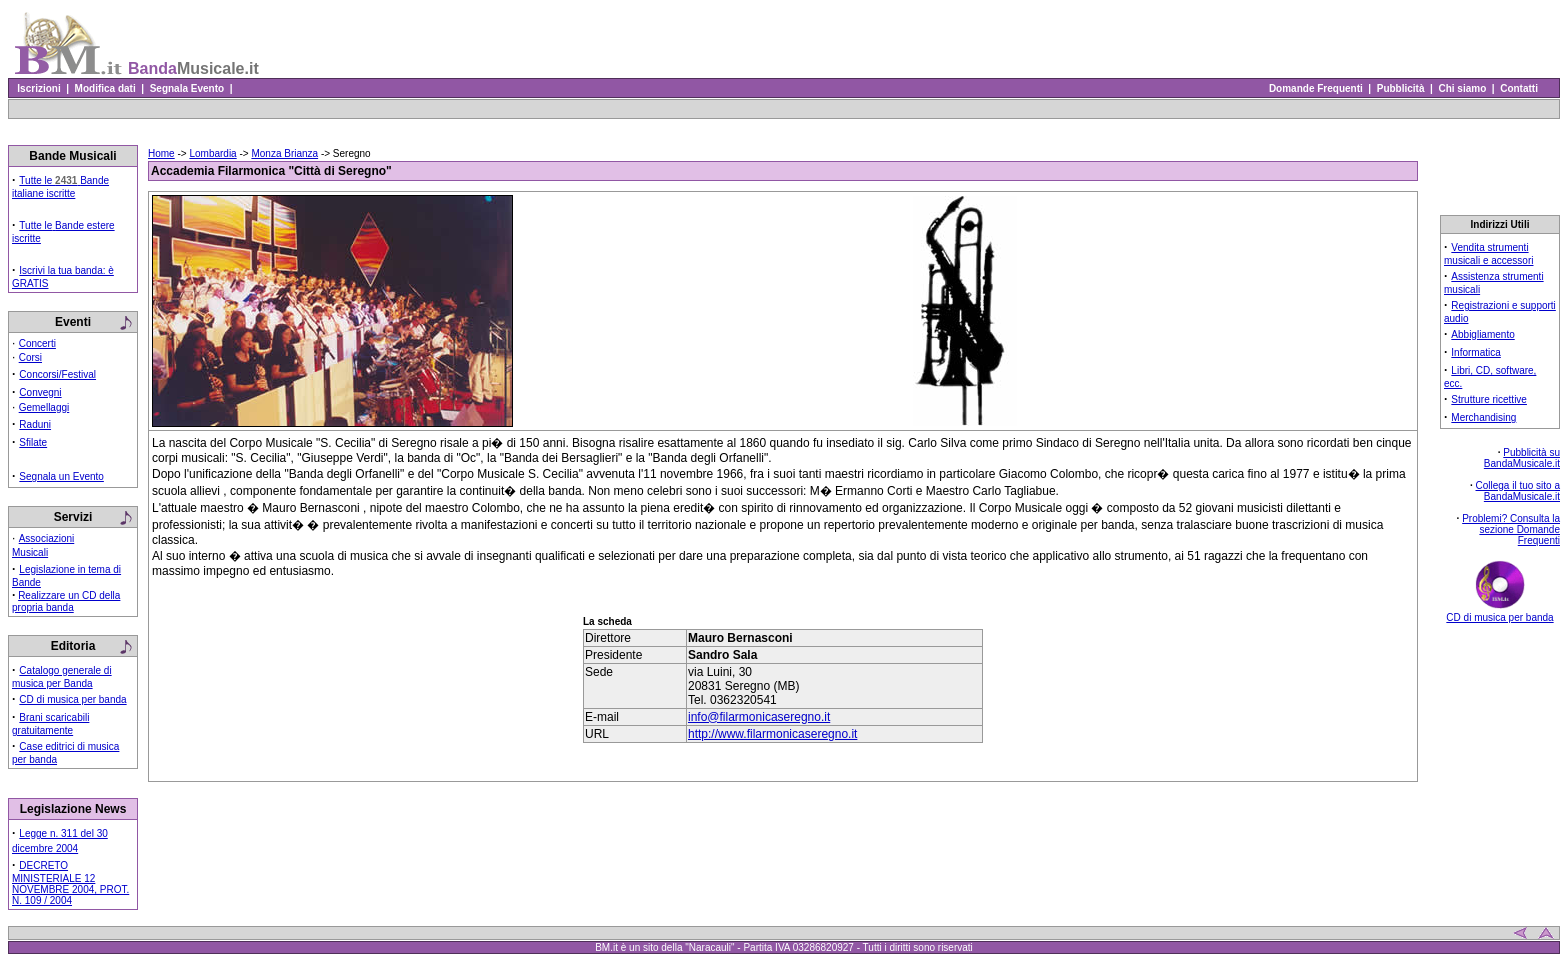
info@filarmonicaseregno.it (759, 717)
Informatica (1475, 352)
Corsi (30, 357)
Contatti (1519, 88)
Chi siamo (1462, 88)
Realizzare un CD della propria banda (66, 601)
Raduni (35, 424)
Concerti (37, 343)
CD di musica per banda (72, 699)
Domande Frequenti (1315, 88)
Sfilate (33, 442)
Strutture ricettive (1489, 399)
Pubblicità (1400, 88)
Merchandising (1483, 417)
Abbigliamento (1482, 334)
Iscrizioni (39, 88)
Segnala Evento (187, 88)
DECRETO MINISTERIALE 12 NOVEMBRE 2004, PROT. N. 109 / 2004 (70, 883)
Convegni (40, 392)
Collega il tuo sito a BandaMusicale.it (1518, 491)
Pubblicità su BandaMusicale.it (1522, 458)
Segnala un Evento (61, 476)
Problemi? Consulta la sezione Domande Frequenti (1511, 529)
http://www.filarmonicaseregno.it (772, 734)
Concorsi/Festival (57, 374)
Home (161, 153)
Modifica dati (105, 88)
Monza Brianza (284, 153)
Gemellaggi (44, 407)
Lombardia (212, 153)
